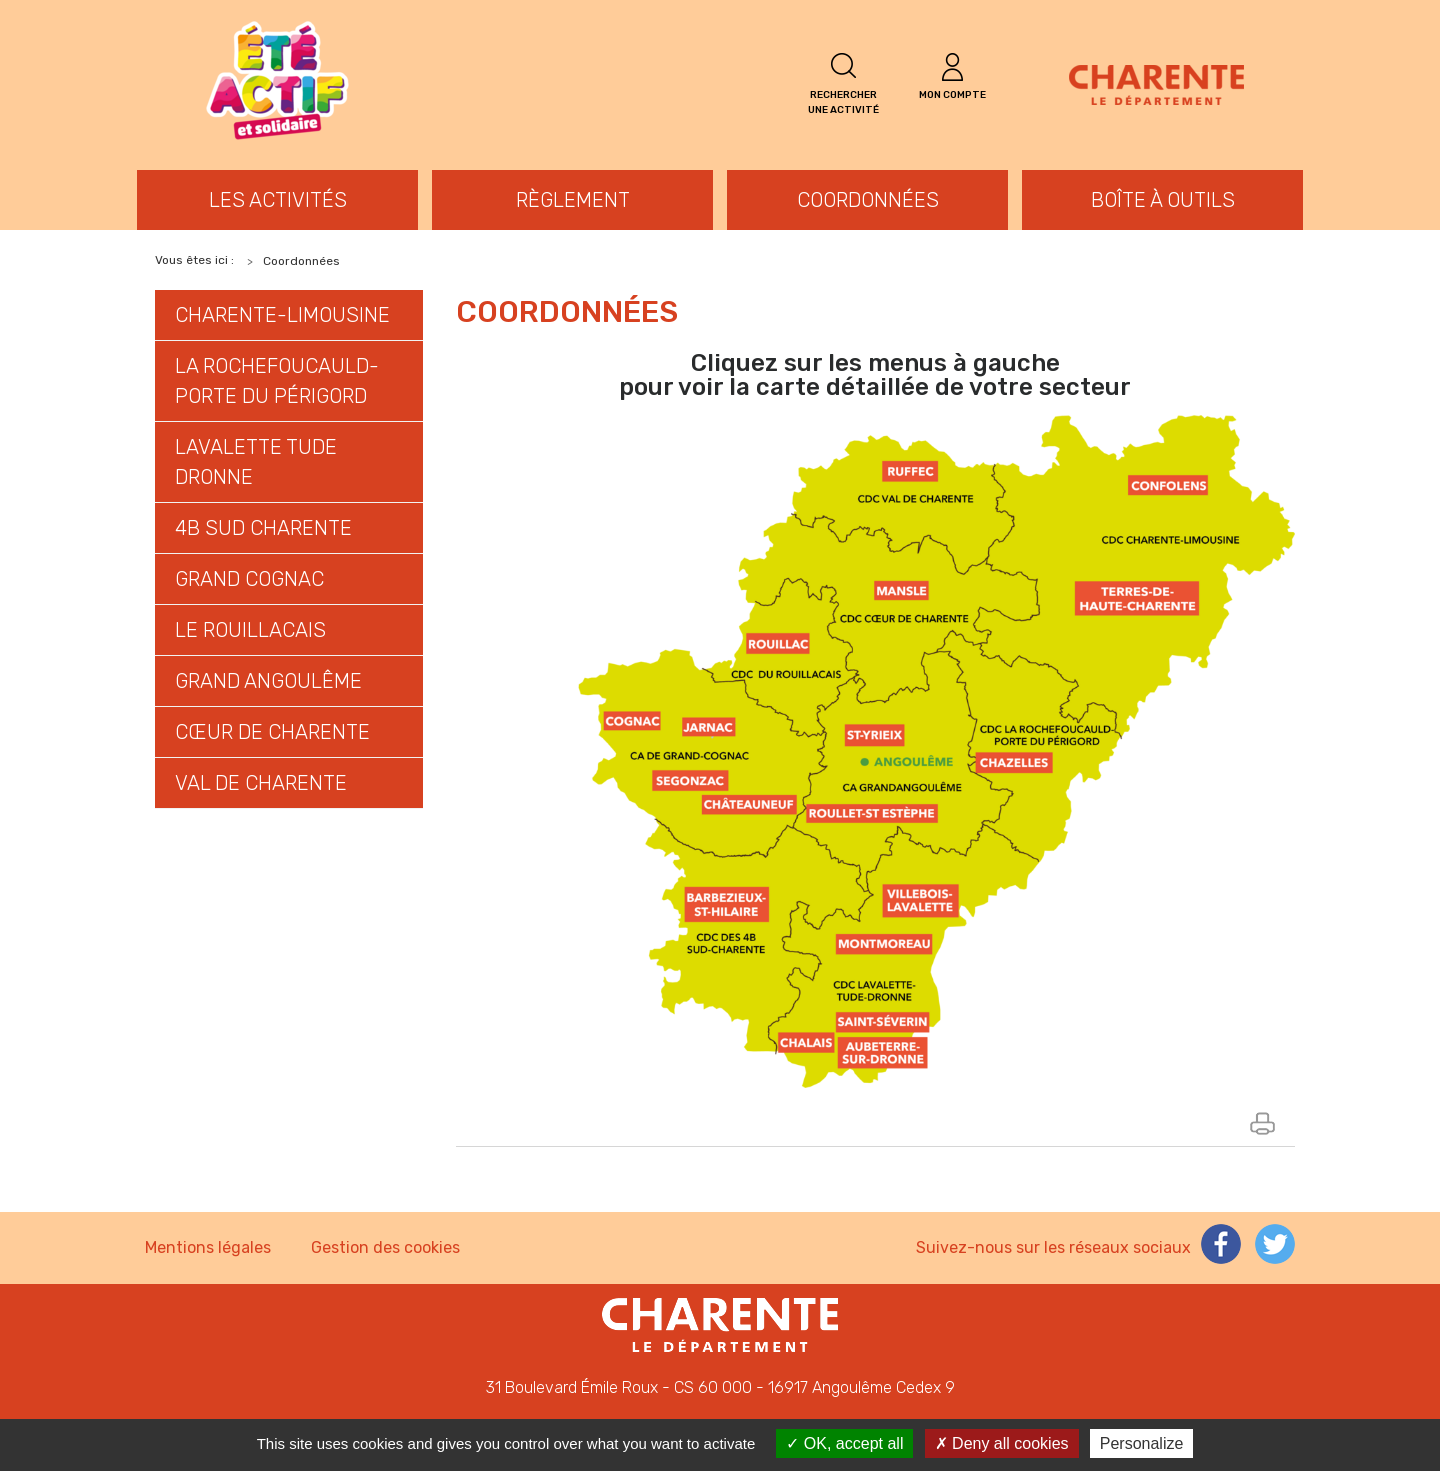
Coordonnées (868, 200)
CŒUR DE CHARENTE (272, 732)
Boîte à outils (1163, 200)
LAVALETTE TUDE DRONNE (256, 462)
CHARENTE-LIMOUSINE (282, 315)
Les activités (278, 200)
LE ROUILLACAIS (250, 630)
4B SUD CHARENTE (263, 528)
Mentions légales (208, 1247)
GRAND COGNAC (249, 579)
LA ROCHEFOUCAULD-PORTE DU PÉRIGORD (277, 381)
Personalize (1142, 1443)
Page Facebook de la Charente (1221, 1244)
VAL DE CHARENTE (261, 783)
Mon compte (952, 95)
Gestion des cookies (385, 1247)
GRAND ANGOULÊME (268, 681)
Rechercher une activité (843, 102)
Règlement (573, 200)
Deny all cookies (1002, 1443)
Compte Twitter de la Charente (1275, 1244)
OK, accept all (844, 1443)
